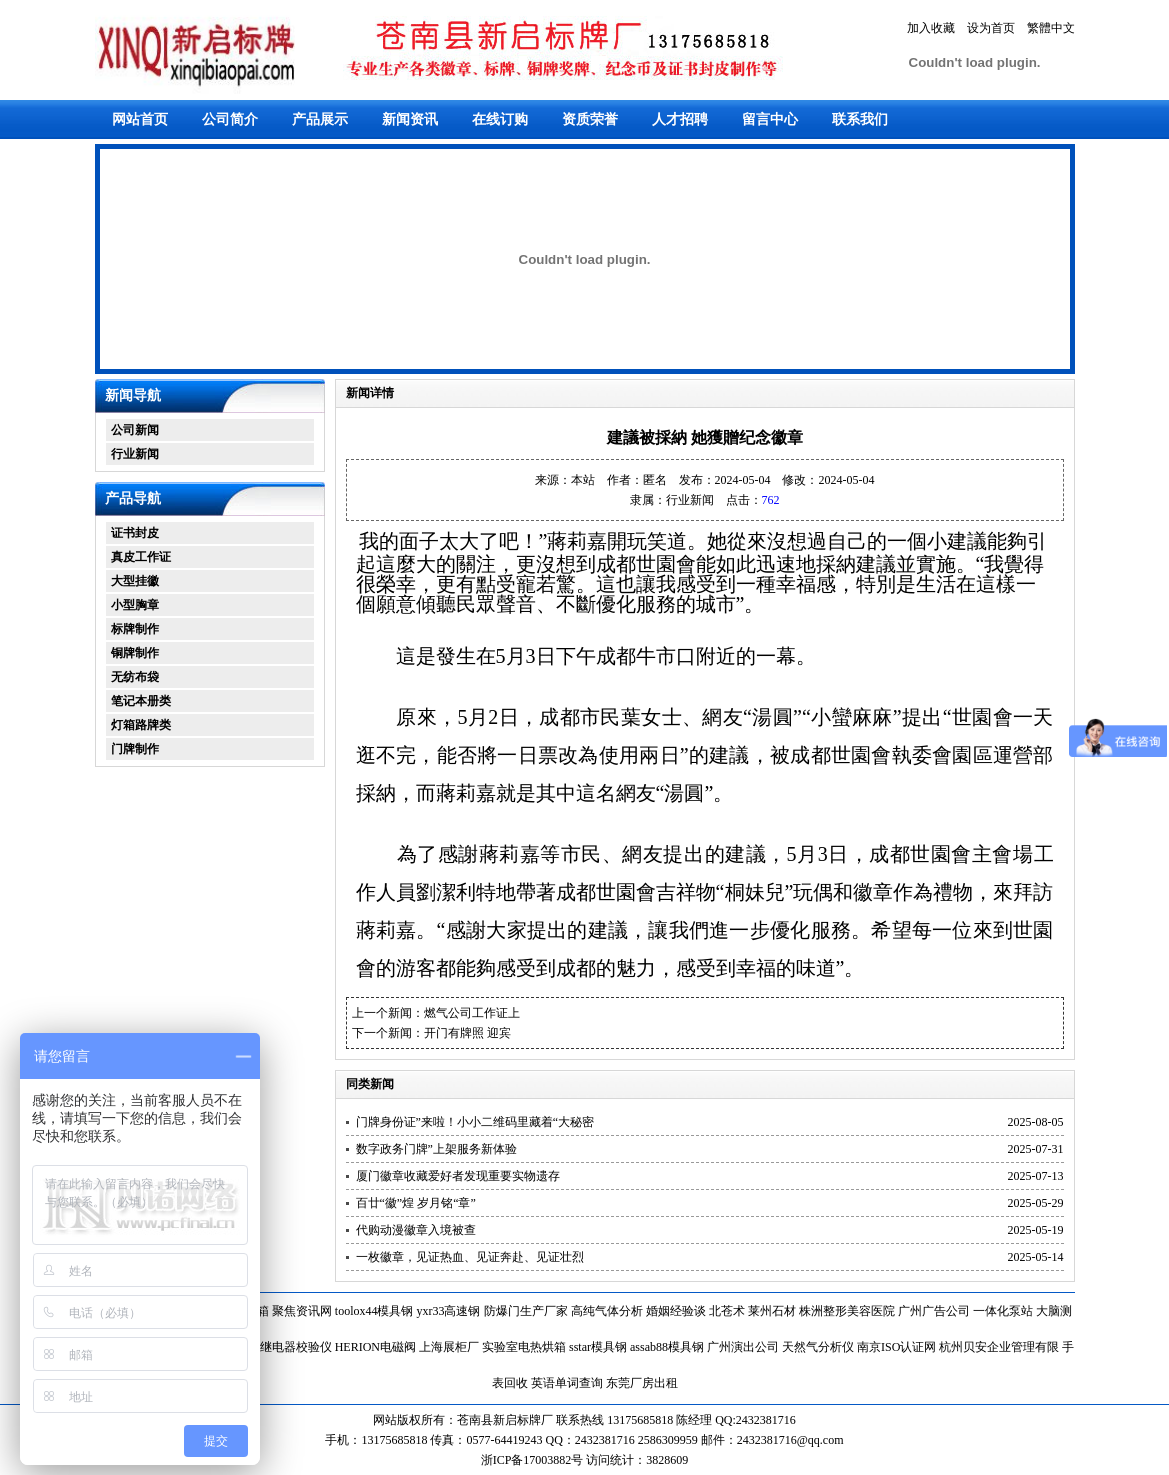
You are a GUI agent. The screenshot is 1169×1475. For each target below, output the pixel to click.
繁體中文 (1051, 28)
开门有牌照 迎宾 (467, 1033)
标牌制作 (135, 629)
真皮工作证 (141, 557)
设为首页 (991, 28)
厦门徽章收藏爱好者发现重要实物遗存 (458, 1176)
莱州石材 (772, 1311)
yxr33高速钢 (449, 1311)
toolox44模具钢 (374, 1311)
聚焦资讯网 (302, 1311)
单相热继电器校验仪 (278, 1347)
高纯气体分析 (607, 1311)
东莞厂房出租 (642, 1383)
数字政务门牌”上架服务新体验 (436, 1149)
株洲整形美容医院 (847, 1311)
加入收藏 (931, 28)
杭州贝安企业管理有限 (999, 1347)
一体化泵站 (1003, 1311)
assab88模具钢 (667, 1347)
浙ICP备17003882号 (534, 1460)
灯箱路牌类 (141, 725)
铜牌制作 (135, 653)
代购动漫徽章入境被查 (416, 1230)
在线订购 (500, 119)
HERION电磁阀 (375, 1347)
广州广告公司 (934, 1311)
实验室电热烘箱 (524, 1347)
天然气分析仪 (818, 1347)
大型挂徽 (135, 581)
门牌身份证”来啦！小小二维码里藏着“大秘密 (475, 1122)
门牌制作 (135, 749)
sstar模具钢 (598, 1347)
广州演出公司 (743, 1347)
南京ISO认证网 (896, 1347)
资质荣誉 (590, 119)
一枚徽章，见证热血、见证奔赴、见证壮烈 (470, 1257)
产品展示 (320, 119)
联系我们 (860, 119)
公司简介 (230, 119)
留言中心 (770, 119)
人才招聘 (680, 119)
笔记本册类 (141, 701)
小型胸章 (135, 605)
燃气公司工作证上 (472, 1013)
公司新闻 (135, 430)
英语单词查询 (567, 1383)
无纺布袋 (135, 677)
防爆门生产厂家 (526, 1311)
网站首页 (140, 119)
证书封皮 (135, 533)
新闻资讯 (410, 119)
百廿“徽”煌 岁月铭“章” (416, 1203)
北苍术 (727, 1311)
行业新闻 (135, 454)
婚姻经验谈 (676, 1311)
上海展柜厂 (449, 1347)
